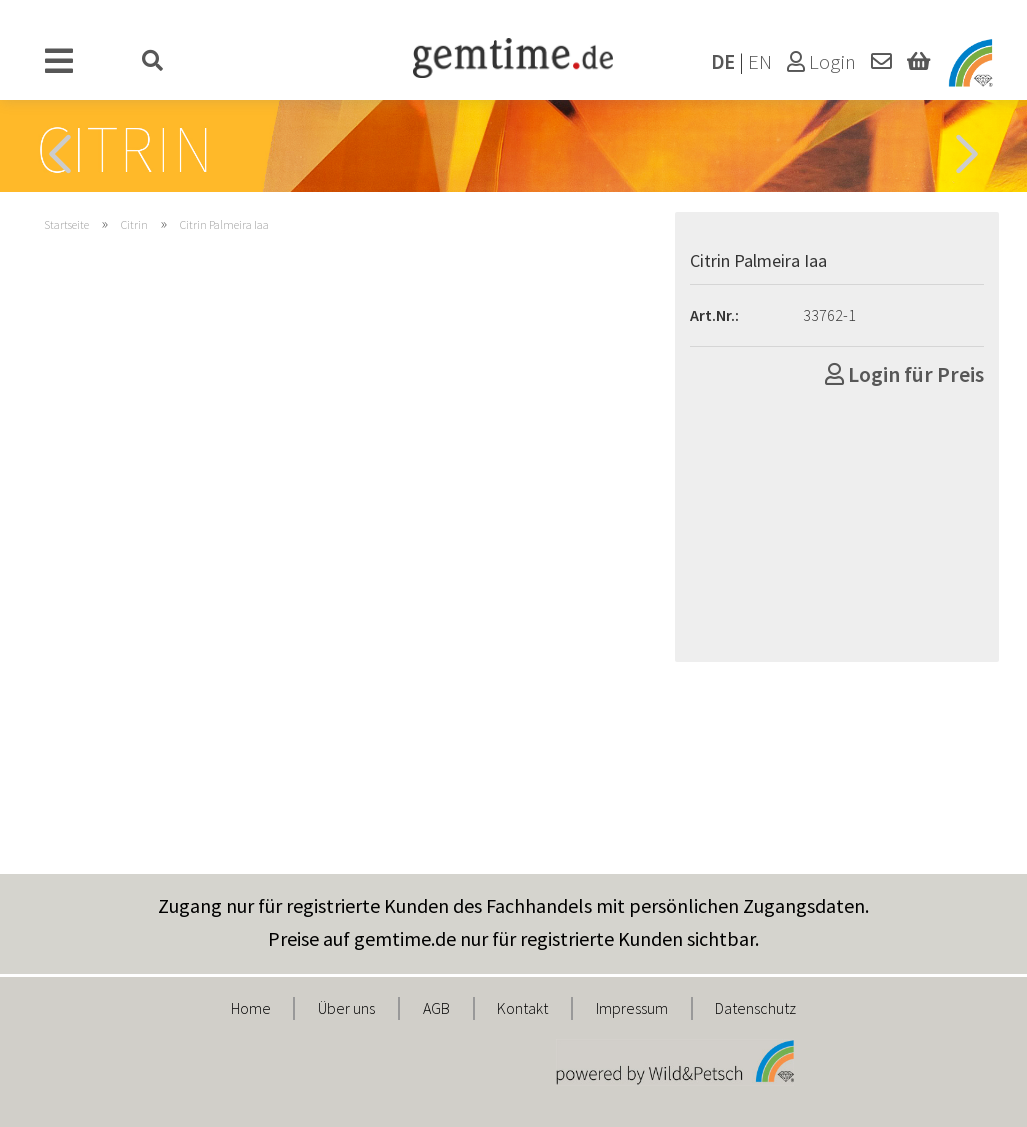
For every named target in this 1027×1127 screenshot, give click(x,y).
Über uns (346, 1008)
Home (251, 1008)
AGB (436, 1008)
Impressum (632, 1008)
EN (760, 62)
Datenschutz (755, 1008)
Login (821, 62)
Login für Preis (904, 374)
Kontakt (522, 1008)
